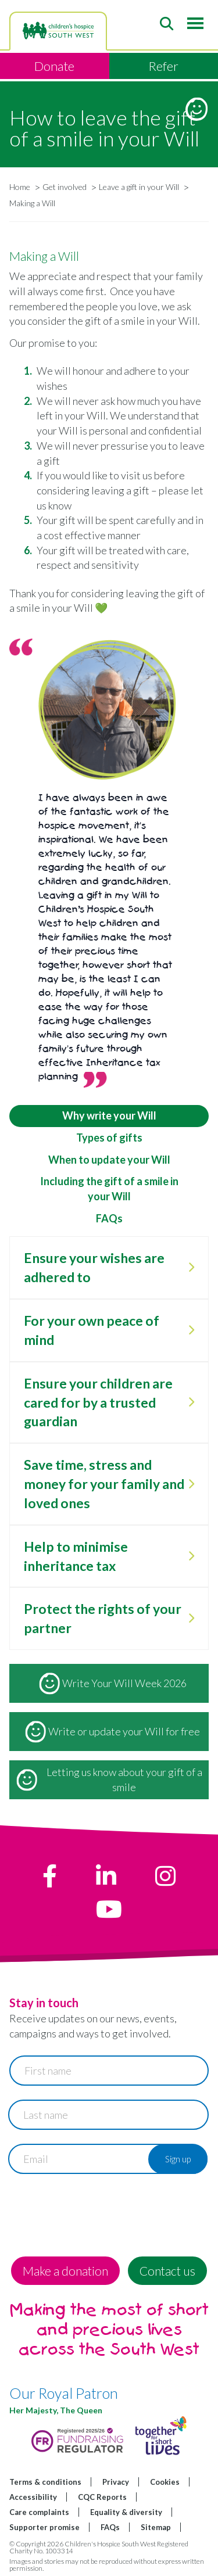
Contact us (167, 2270)
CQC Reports (102, 2497)
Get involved (64, 187)
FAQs (110, 2527)
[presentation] (97, 2210)
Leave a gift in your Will (139, 187)
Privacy (115, 2482)
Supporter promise (44, 2527)
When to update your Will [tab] (109, 1159)
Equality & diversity (126, 2512)
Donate (54, 66)
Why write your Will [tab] (109, 1115)
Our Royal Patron (63, 2393)
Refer (163, 66)
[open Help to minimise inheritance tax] (191, 1556)
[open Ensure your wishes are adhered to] (191, 1267)
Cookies (165, 2482)
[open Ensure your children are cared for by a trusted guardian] (191, 1402)
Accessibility (33, 2497)
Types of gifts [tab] (109, 1137)
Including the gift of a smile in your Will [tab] (109, 1189)
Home (19, 187)
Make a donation (65, 2270)
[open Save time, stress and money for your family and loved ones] (191, 1484)
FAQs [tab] (109, 1218)
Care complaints (39, 2512)
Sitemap (156, 2527)
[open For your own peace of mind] (191, 1330)
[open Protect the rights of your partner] (191, 1618)
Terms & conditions (45, 2482)
